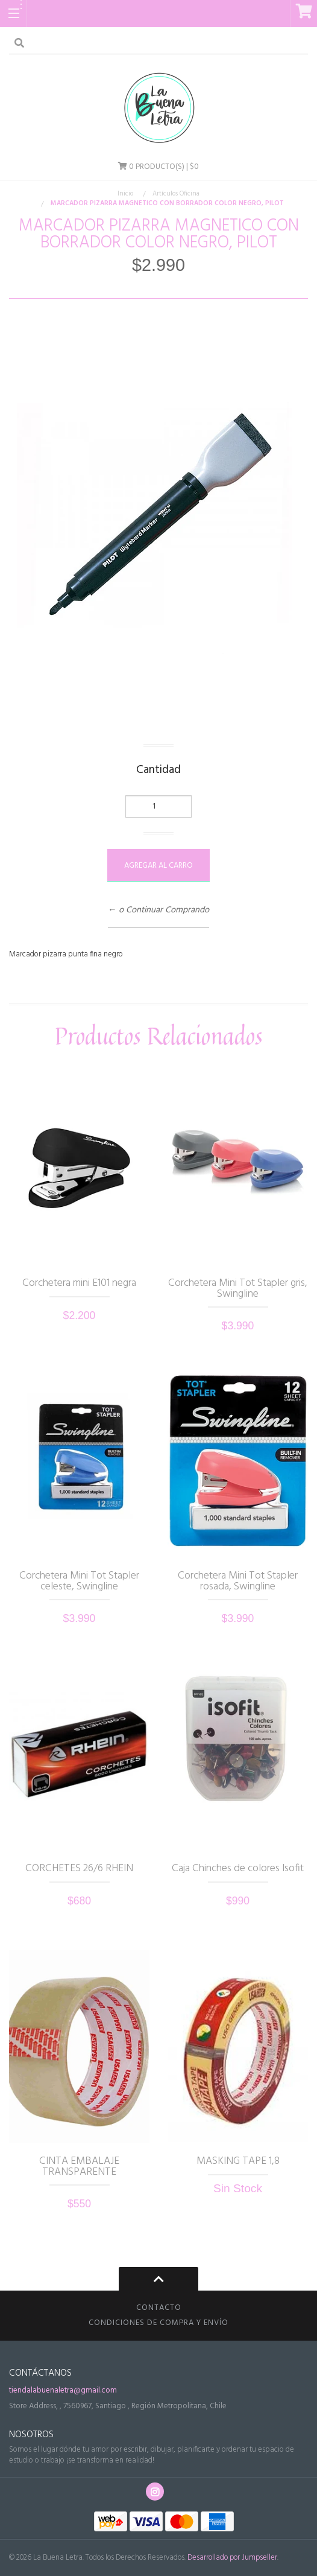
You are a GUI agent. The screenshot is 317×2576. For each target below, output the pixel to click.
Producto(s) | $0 (158, 167)
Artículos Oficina (175, 193)
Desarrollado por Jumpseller (232, 2557)
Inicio (125, 193)
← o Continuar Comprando (158, 910)
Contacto (158, 2307)
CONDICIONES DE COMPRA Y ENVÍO (158, 2323)
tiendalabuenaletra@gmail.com (63, 2390)
